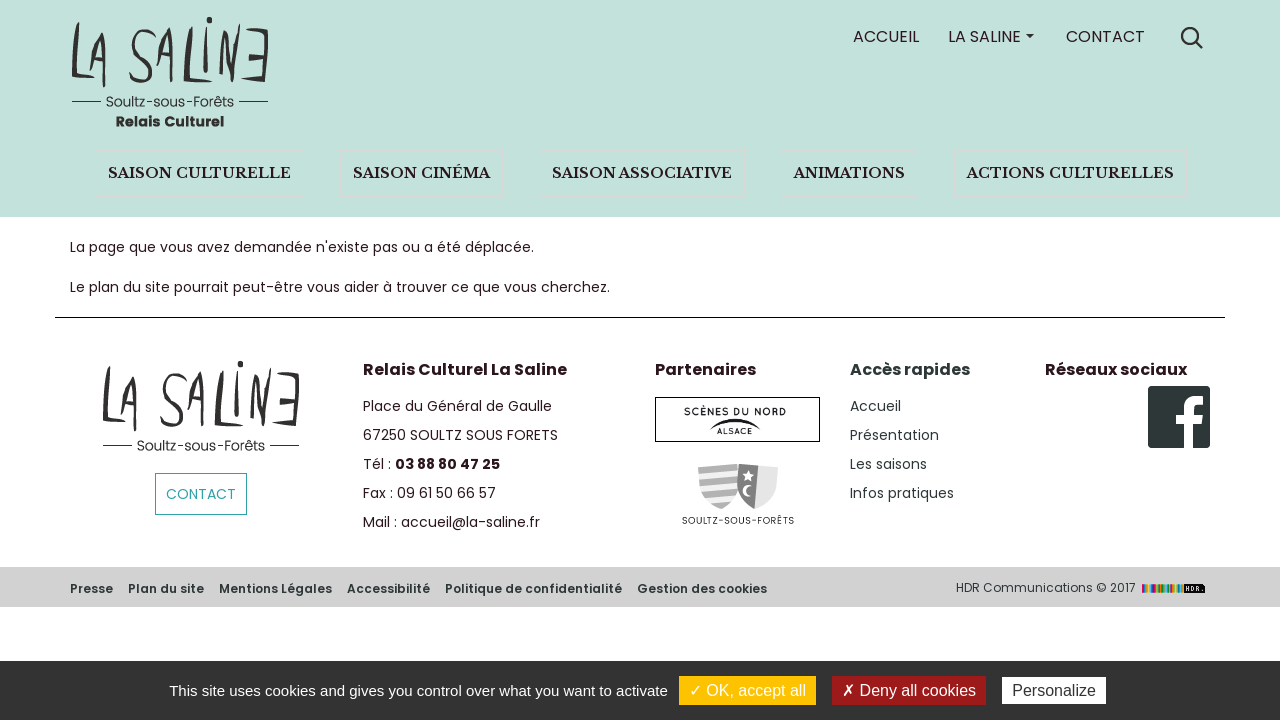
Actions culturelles (1070, 173)
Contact (1105, 36)
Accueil (886, 36)
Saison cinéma (421, 173)
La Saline (984, 36)
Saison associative (642, 173)
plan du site (129, 287)
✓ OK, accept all (747, 690)
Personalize (1054, 690)
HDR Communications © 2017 (1083, 587)
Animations (849, 173)
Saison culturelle (199, 173)
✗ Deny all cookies (909, 690)
